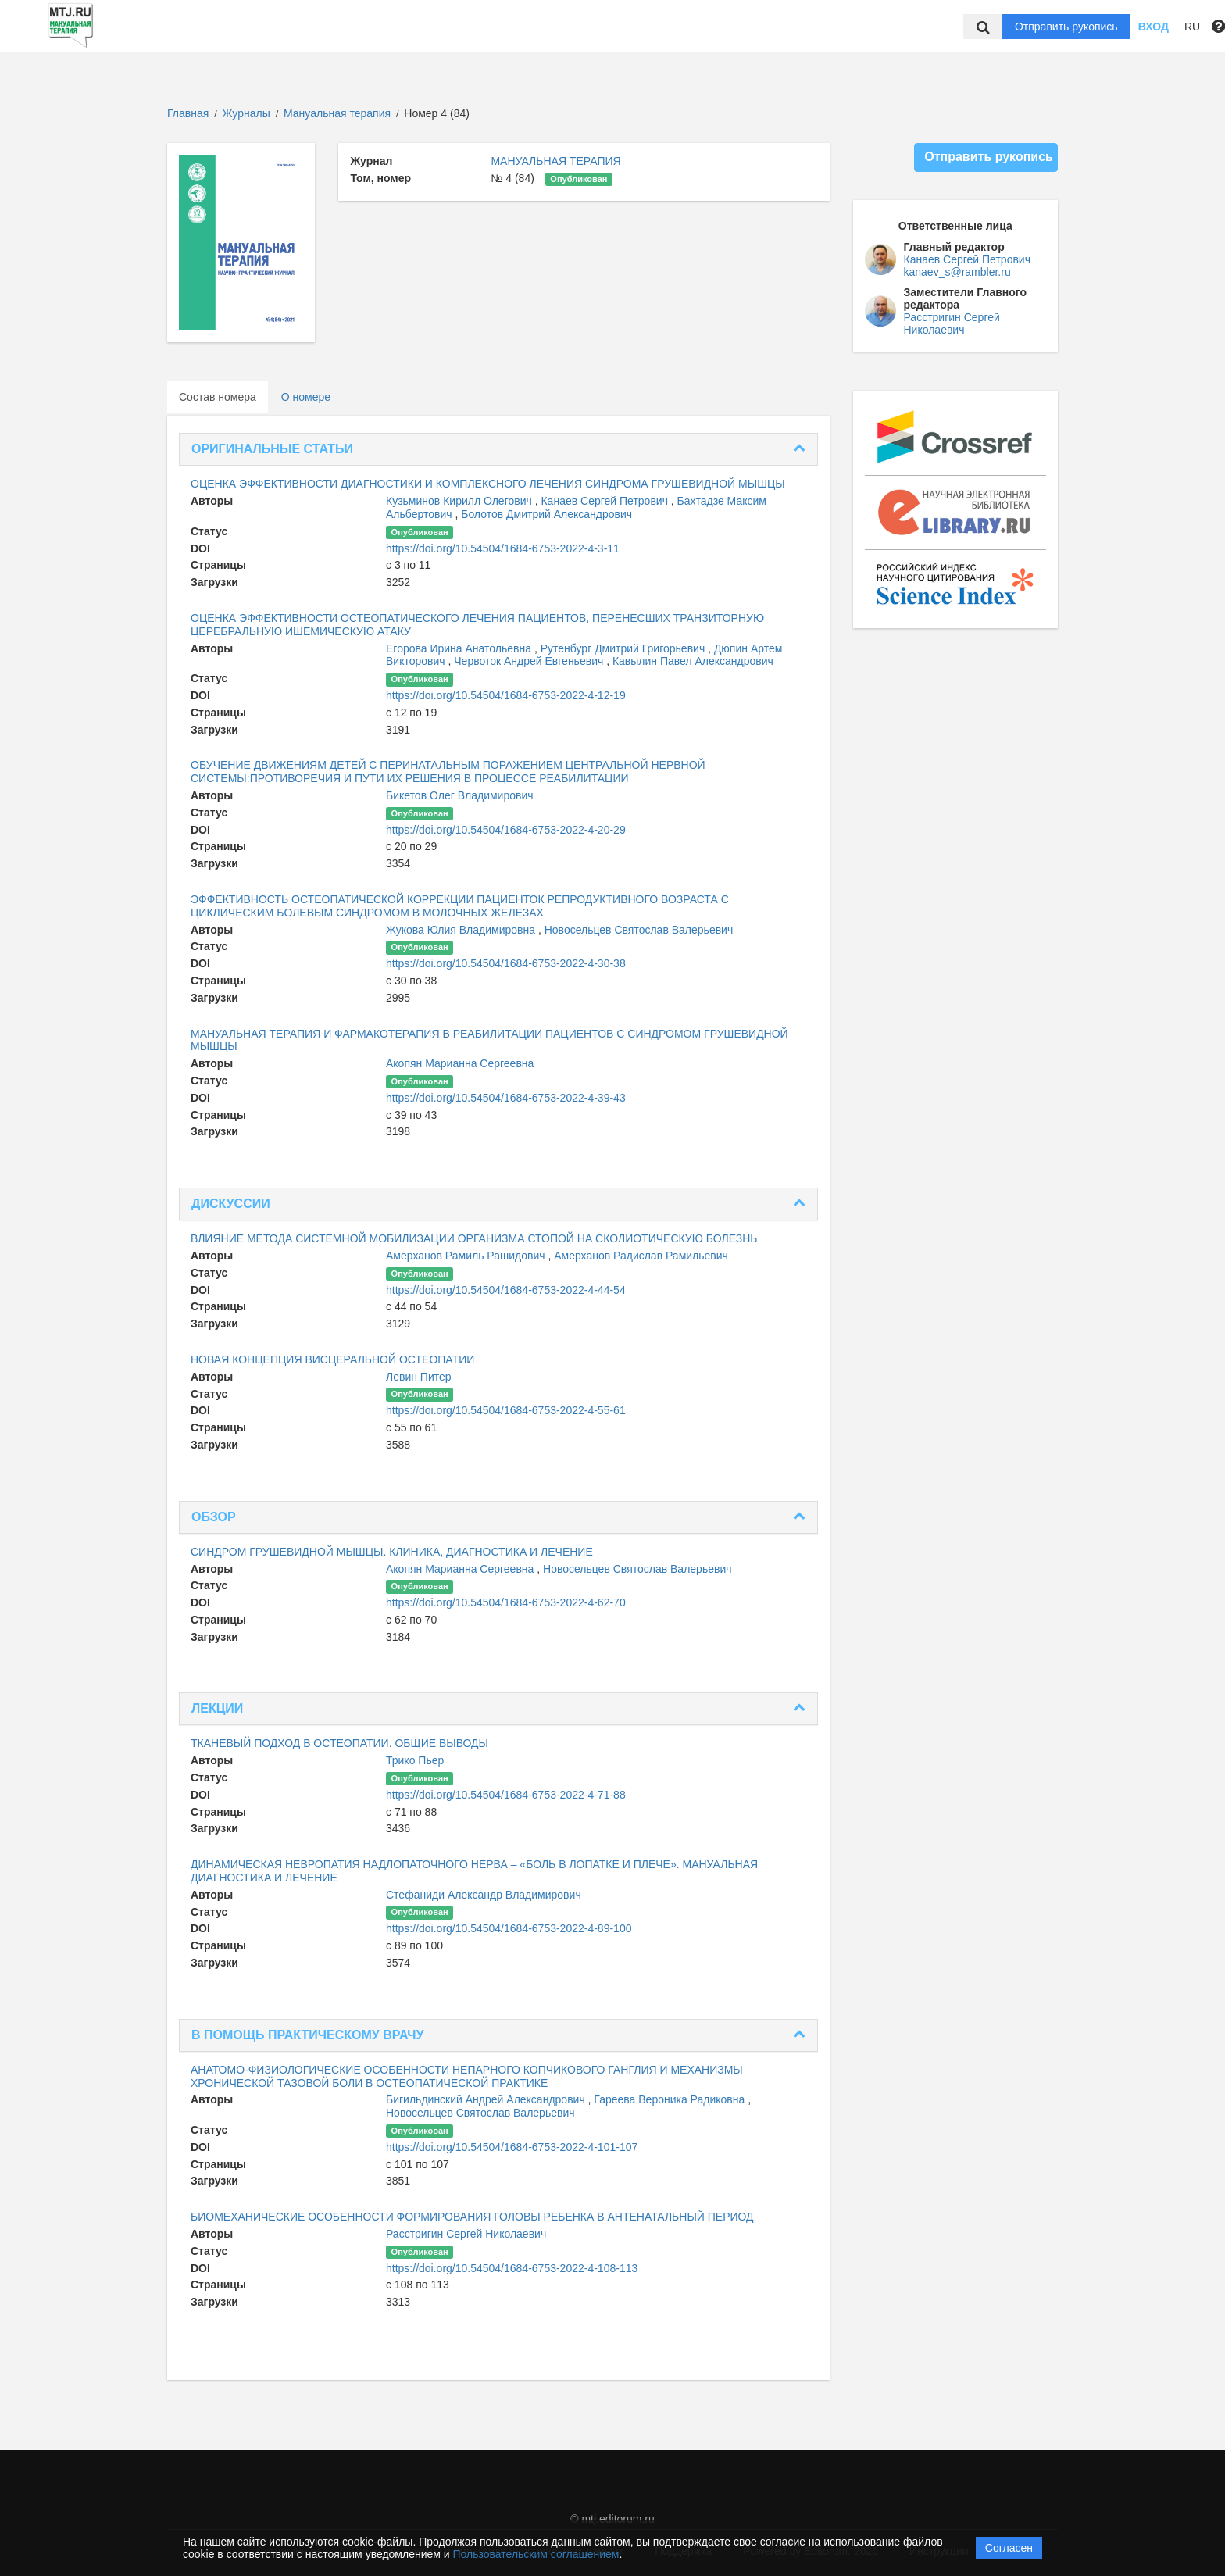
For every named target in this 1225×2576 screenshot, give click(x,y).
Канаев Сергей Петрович (605, 501)
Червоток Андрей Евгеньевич (530, 661)
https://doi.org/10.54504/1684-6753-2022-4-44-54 (506, 1290)
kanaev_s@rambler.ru (957, 272)
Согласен (1009, 2548)
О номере (305, 397)
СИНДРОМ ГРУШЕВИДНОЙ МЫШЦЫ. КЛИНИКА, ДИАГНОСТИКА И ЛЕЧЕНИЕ (392, 1551)
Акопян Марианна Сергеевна (460, 1063)
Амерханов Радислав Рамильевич (641, 1255)
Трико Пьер (415, 1760)
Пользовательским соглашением (536, 2554)
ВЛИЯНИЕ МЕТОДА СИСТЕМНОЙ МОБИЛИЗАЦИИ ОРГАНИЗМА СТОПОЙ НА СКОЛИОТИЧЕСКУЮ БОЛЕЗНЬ (474, 1238)
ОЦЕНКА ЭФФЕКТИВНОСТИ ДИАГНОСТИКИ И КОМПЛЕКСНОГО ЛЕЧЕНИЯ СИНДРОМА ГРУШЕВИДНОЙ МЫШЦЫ (488, 483)
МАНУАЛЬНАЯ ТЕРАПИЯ (555, 161)
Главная (188, 113)
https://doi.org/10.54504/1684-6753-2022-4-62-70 (506, 1602)
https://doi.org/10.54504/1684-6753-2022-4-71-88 (506, 1794)
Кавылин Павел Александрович (692, 661)
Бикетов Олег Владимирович (460, 795)
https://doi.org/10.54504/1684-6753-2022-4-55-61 (506, 1410)
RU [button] (1192, 26)
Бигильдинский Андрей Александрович (487, 2099)
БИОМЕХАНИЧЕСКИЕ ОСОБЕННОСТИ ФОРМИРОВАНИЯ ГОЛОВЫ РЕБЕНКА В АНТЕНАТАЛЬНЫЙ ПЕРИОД (472, 2216)
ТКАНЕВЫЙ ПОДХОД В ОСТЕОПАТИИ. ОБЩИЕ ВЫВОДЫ (339, 1743)
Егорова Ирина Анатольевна (460, 648)
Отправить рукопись (1066, 26)
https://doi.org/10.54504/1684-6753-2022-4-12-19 (506, 695)
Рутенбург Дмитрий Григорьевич (624, 648)
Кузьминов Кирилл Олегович (460, 501)
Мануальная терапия (339, 113)
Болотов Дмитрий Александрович (546, 514)
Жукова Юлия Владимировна (462, 930)
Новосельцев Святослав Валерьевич (639, 930)
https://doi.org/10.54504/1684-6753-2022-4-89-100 (508, 1928)
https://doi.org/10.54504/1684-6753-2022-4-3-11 (503, 548)
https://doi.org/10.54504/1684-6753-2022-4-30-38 (506, 963)
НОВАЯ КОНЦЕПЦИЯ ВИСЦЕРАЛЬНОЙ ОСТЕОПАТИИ (332, 1359)
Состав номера (217, 397)
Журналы (246, 113)
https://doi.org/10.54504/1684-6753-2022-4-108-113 (512, 2268)
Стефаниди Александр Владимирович (483, 1894)
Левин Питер (419, 1376)
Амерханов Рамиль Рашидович (467, 1255)
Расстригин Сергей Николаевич (466, 2234)
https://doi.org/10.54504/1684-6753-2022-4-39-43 (506, 1097)
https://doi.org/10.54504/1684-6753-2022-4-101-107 (512, 2147)
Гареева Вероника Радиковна (671, 2099)
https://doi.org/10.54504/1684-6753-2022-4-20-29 (506, 830)
